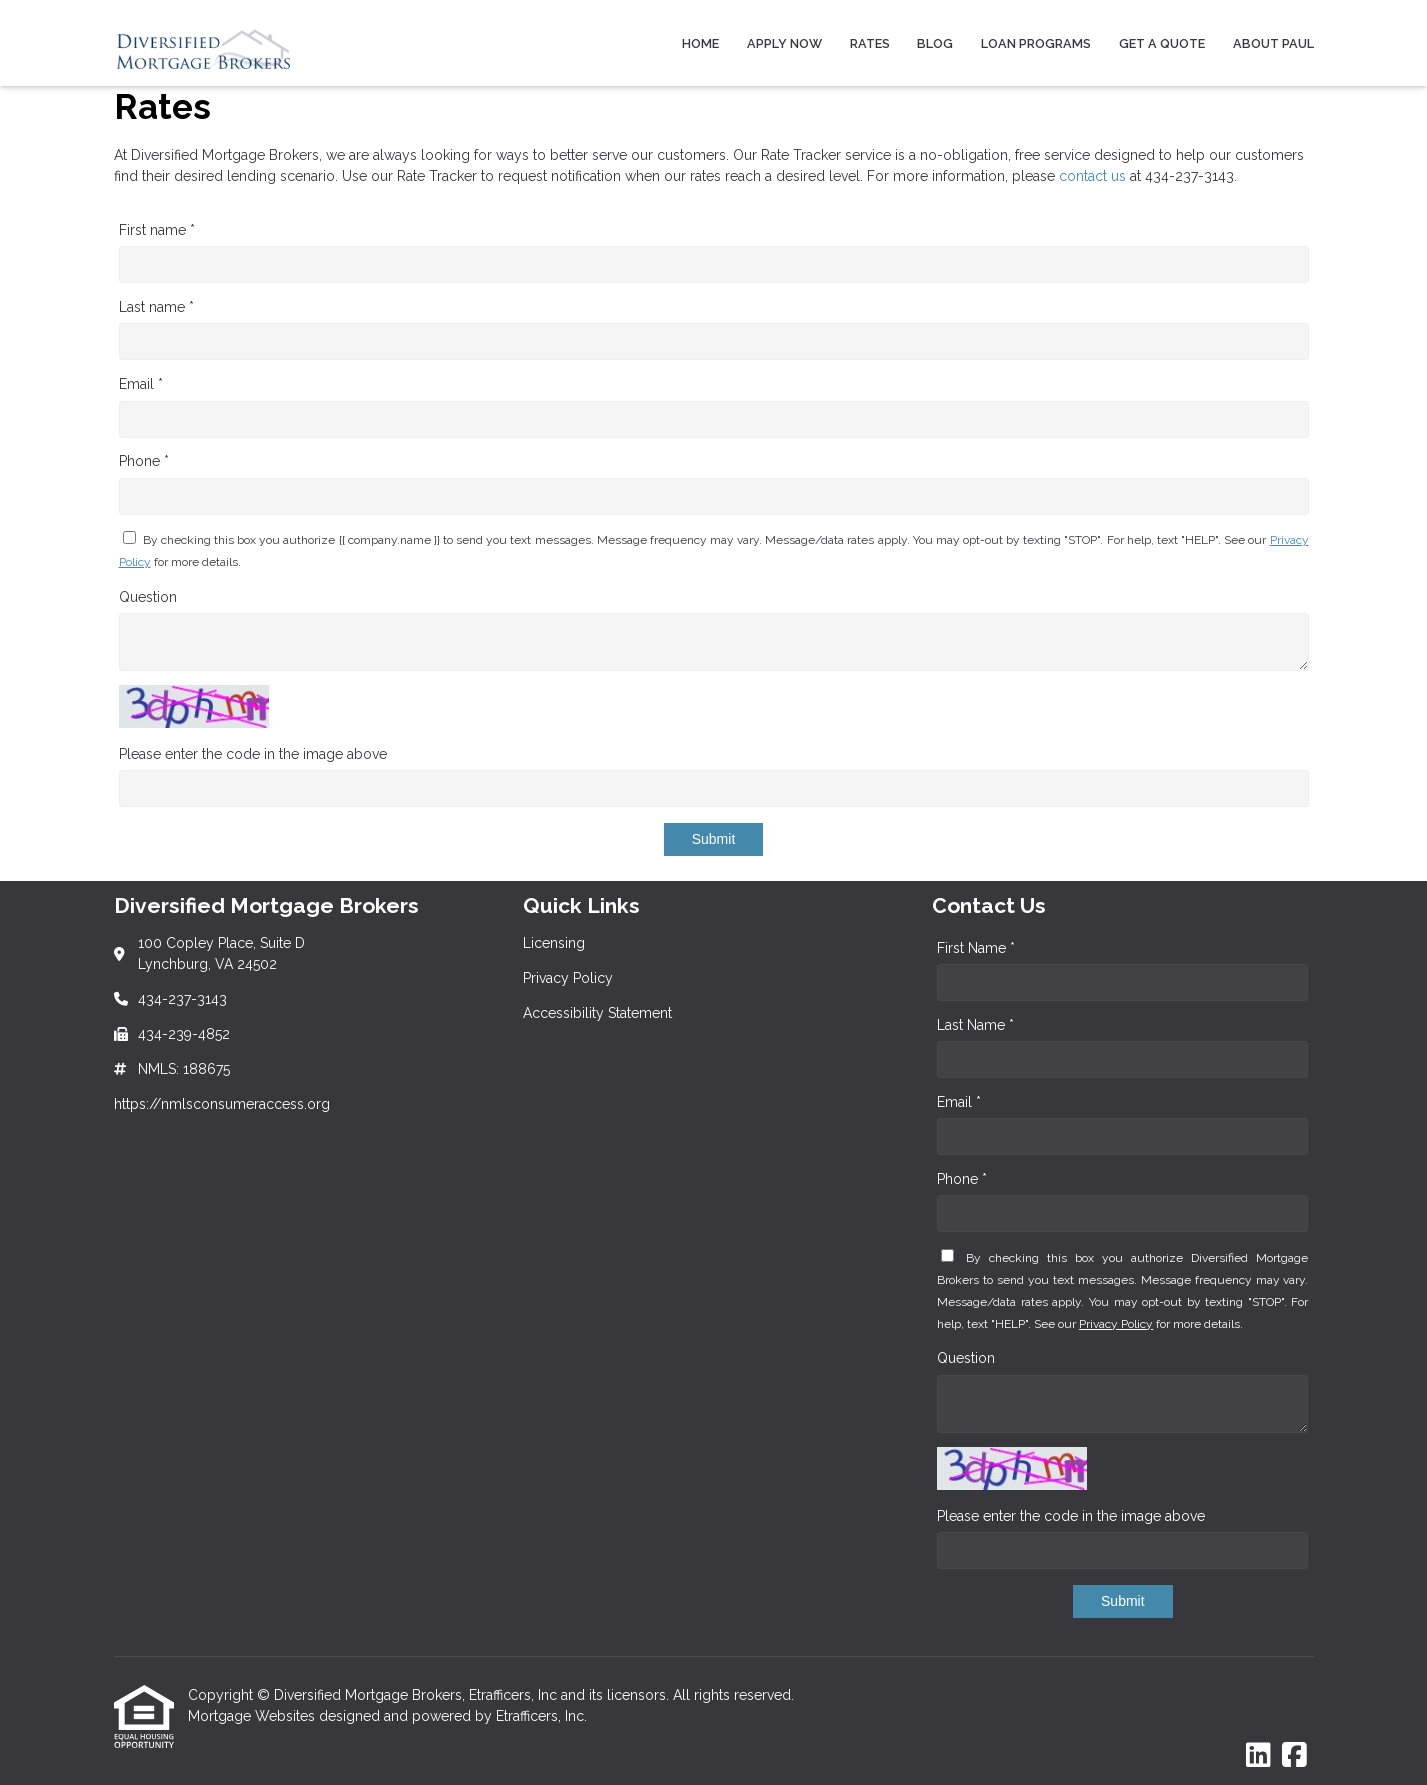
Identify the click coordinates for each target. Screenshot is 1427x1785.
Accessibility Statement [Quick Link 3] (597, 1013)
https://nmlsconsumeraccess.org (222, 1104)
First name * (157, 230)
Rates (870, 43)
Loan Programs (1036, 43)
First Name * (976, 948)
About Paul (1273, 43)
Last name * (156, 307)
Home (700, 43)
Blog (935, 43)
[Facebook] (1294, 1756)
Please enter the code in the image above (253, 754)
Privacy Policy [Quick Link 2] (568, 978)
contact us (1092, 176)
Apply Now (784, 43)
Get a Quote (1162, 43)
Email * (141, 384)
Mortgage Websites (253, 1716)
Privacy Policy (1116, 1324)
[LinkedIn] (1258, 1756)
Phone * (144, 461)
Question (148, 597)
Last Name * (975, 1025)
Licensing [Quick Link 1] (554, 943)
